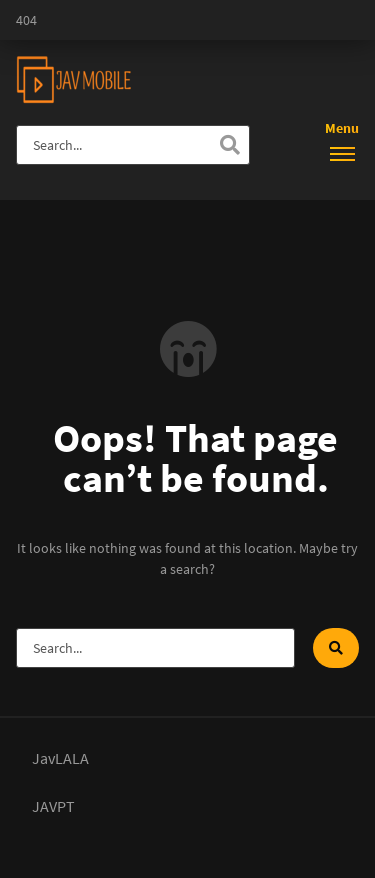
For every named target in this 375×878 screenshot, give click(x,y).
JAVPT (53, 806)
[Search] (230, 145)
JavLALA (60, 758)
